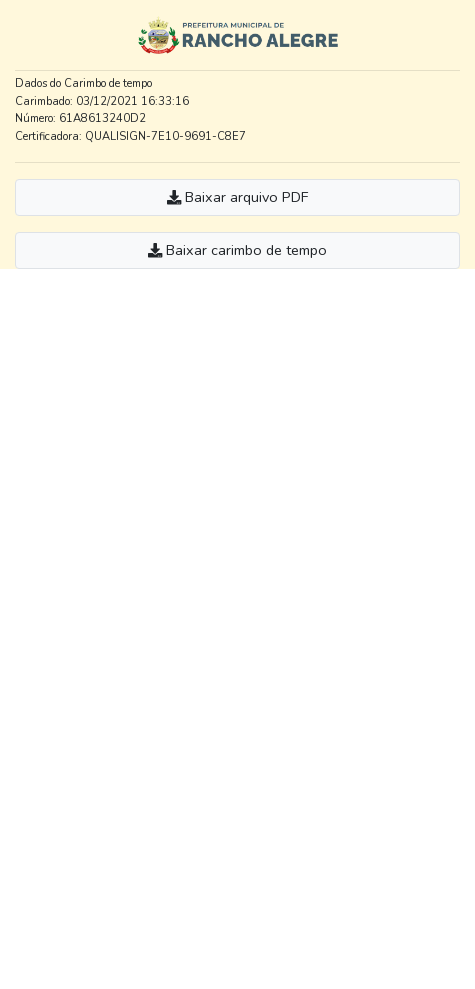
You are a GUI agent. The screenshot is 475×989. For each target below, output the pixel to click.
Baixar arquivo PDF (237, 197)
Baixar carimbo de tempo (237, 250)
